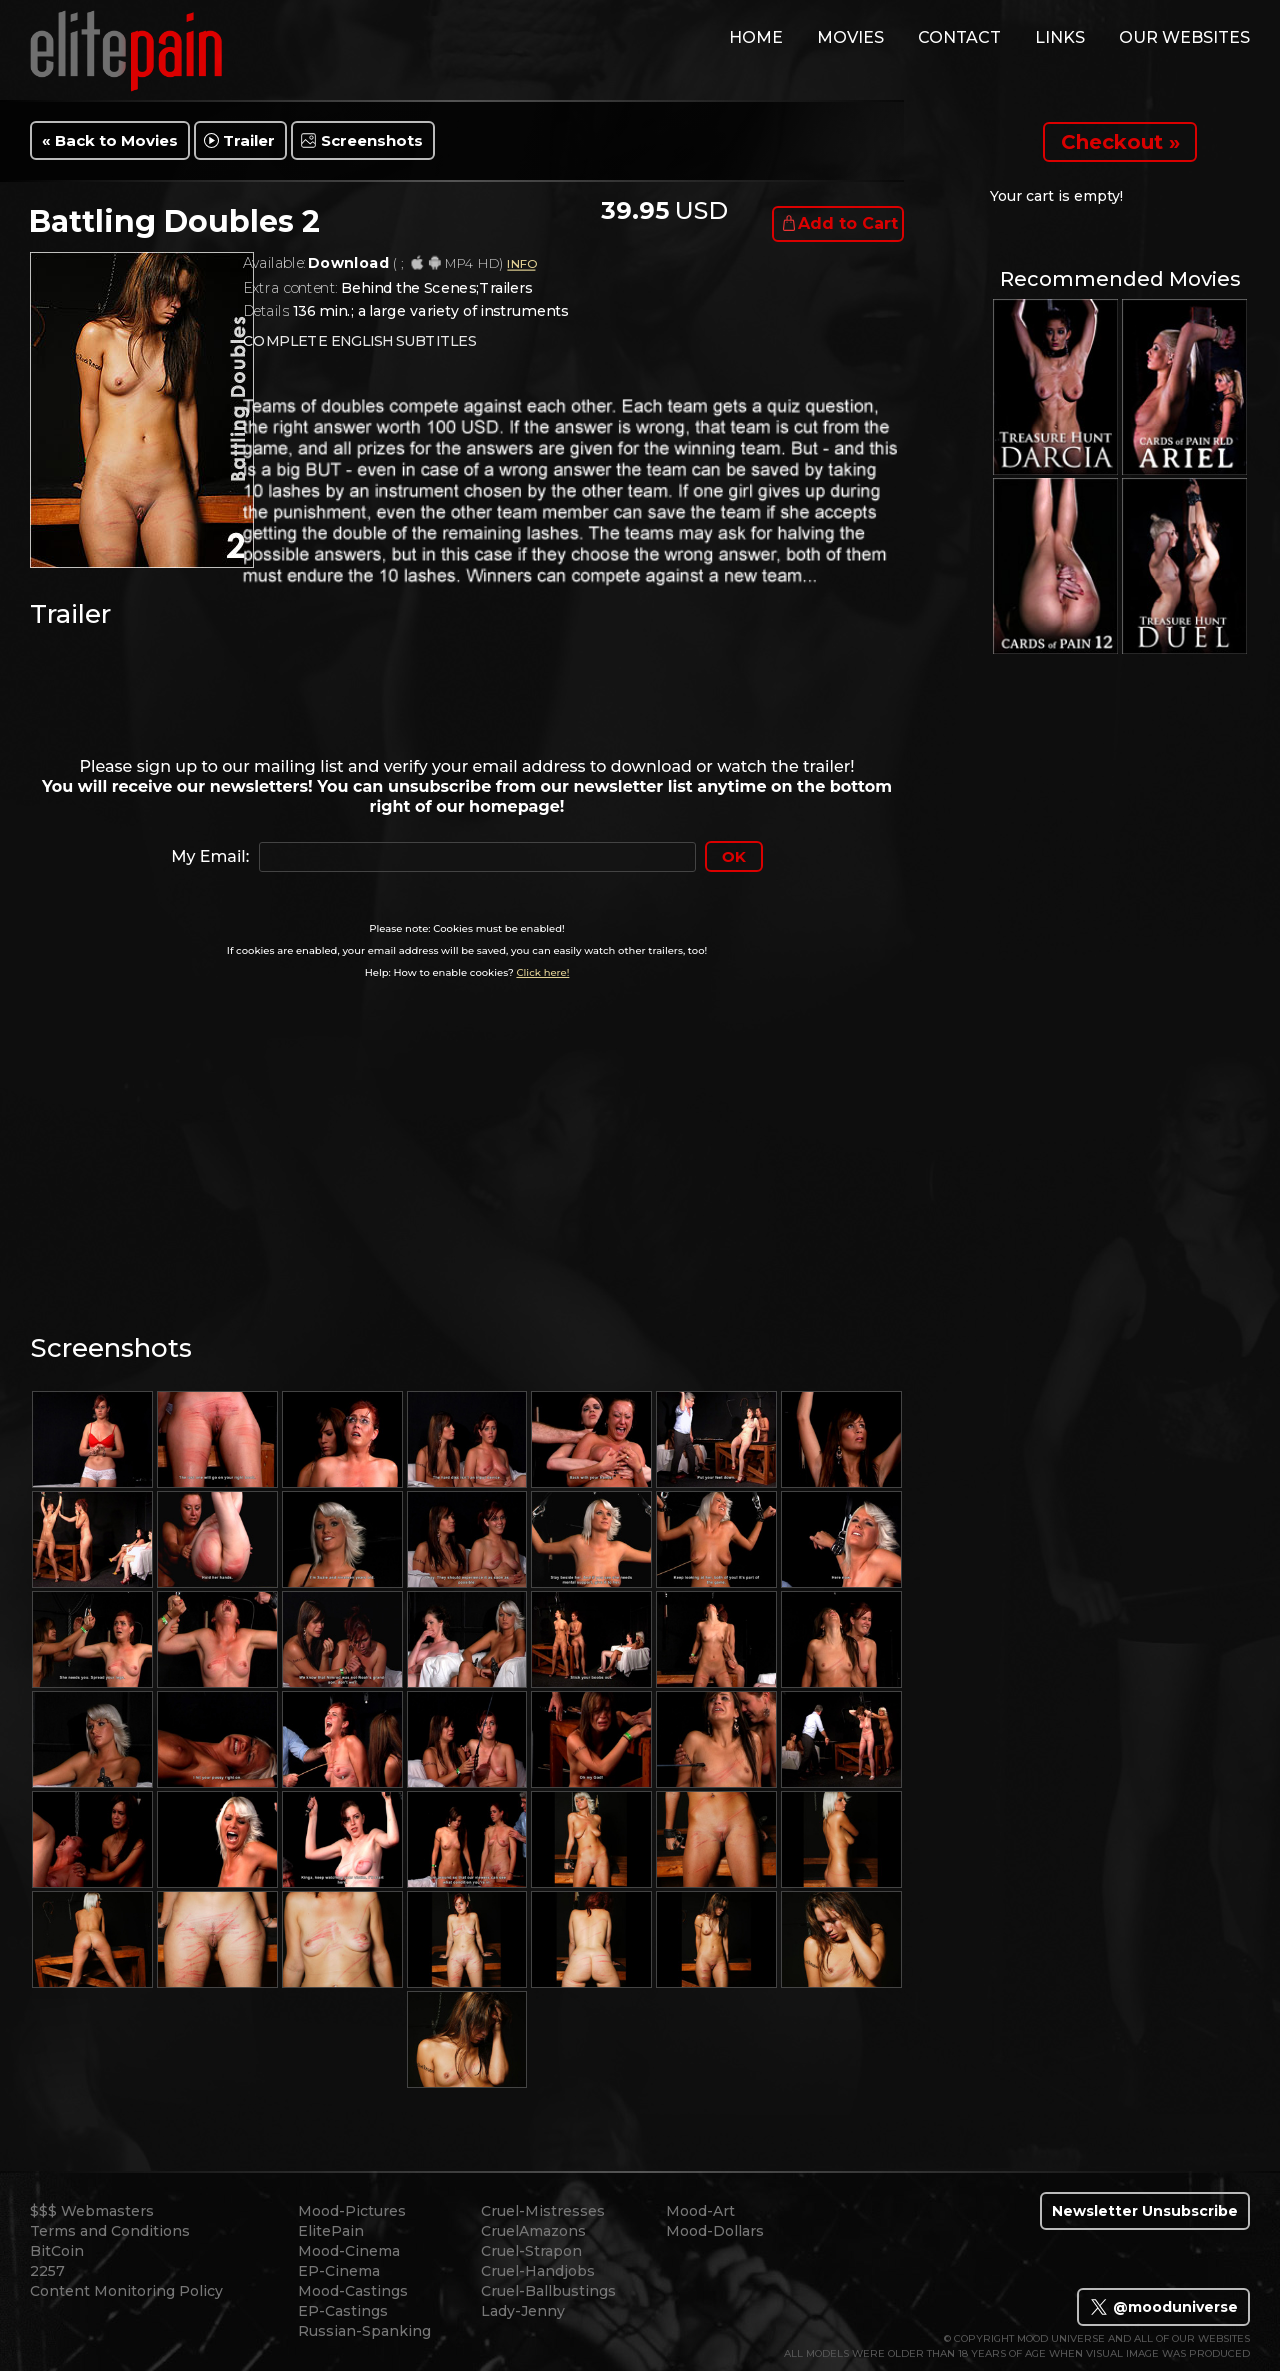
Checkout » (1120, 142)
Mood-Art (700, 2211)
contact (959, 37)
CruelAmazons (533, 2231)
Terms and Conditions (110, 2231)
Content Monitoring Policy (126, 2291)
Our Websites (1184, 37)
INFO (521, 264)
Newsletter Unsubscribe (1145, 2211)
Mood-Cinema (349, 2251)
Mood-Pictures (352, 2211)
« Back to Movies (110, 140)
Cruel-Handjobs (538, 2271)
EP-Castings (343, 2311)
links (1060, 37)
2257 (47, 2271)
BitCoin (57, 2251)
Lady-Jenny (523, 2311)
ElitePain (331, 2231)
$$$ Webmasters (92, 2211)
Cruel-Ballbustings (548, 2291)
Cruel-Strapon (531, 2251)
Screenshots (372, 140)
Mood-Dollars (715, 2231)
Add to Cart (848, 223)
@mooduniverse (1163, 2307)
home (756, 37)
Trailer (249, 140)
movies (850, 37)
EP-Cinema (339, 2271)
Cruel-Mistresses (543, 2211)
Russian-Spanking (364, 2331)
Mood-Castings (353, 2291)
